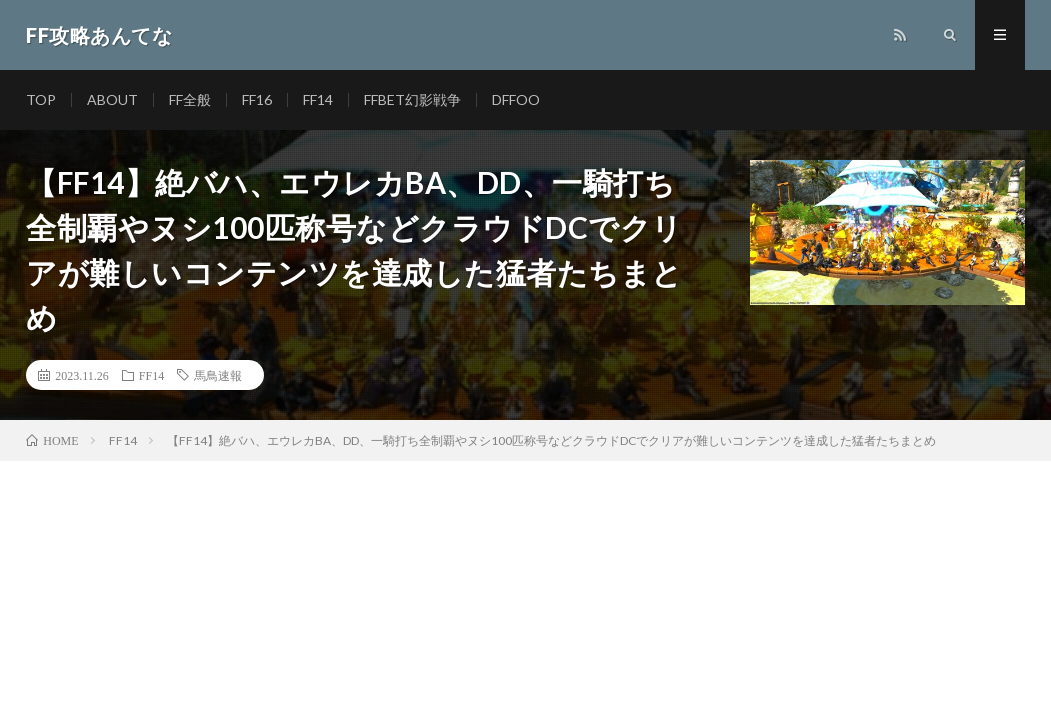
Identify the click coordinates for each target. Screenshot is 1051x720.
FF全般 (190, 99)
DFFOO (516, 99)
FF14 (318, 99)
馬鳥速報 (218, 375)
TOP (41, 99)
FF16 (257, 99)
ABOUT (112, 99)
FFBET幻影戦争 (412, 99)
